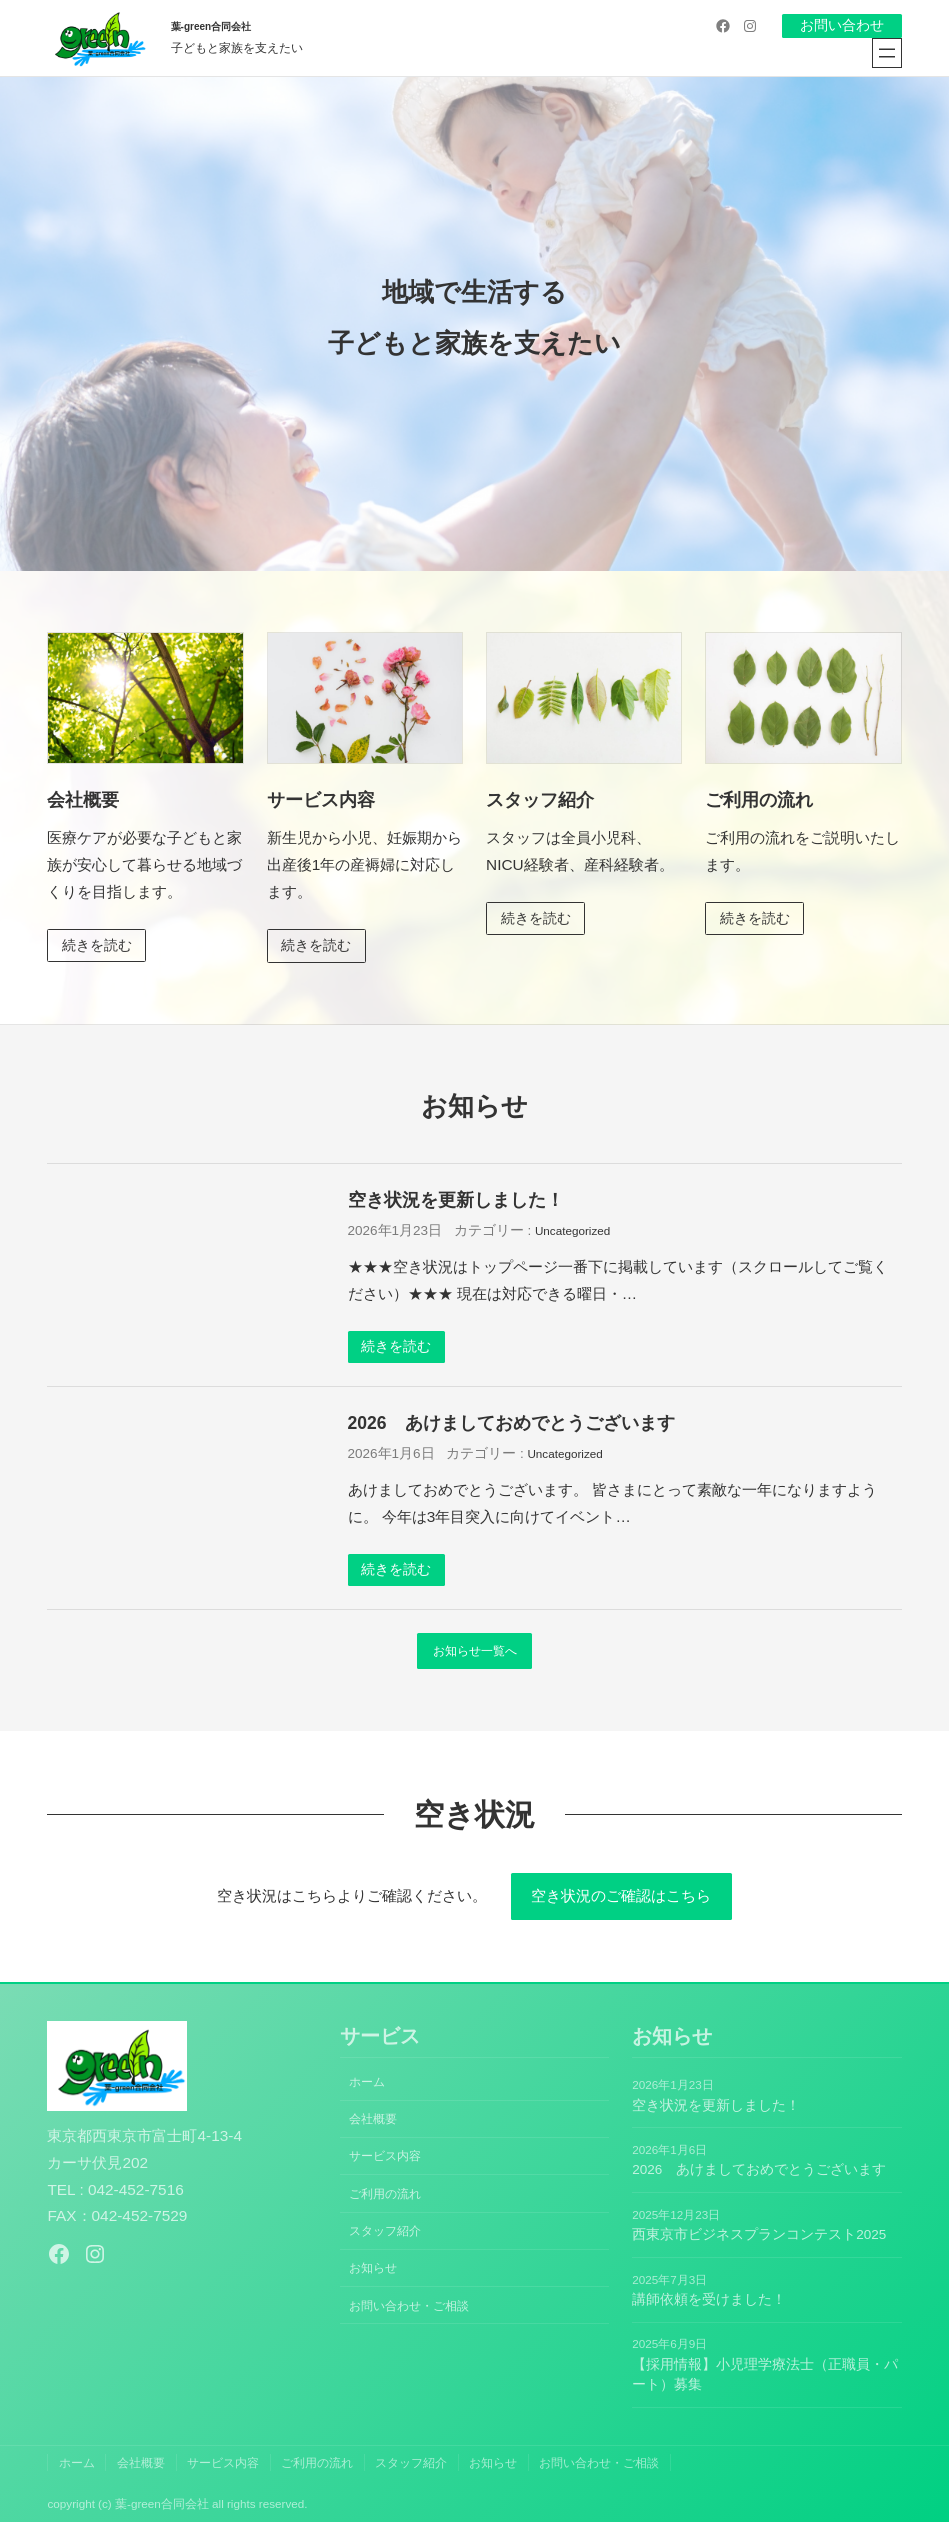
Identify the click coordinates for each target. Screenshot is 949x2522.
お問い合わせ (842, 25)
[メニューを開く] (887, 53)
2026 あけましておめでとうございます (511, 1423)
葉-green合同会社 (211, 26)
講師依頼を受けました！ (709, 2299)
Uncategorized (572, 1230)
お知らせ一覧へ (475, 1650)
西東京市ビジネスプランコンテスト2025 (759, 2234)
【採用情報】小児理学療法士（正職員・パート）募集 (765, 2374)
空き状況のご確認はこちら (621, 1895)
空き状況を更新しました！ (456, 1200)
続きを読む (97, 945)
